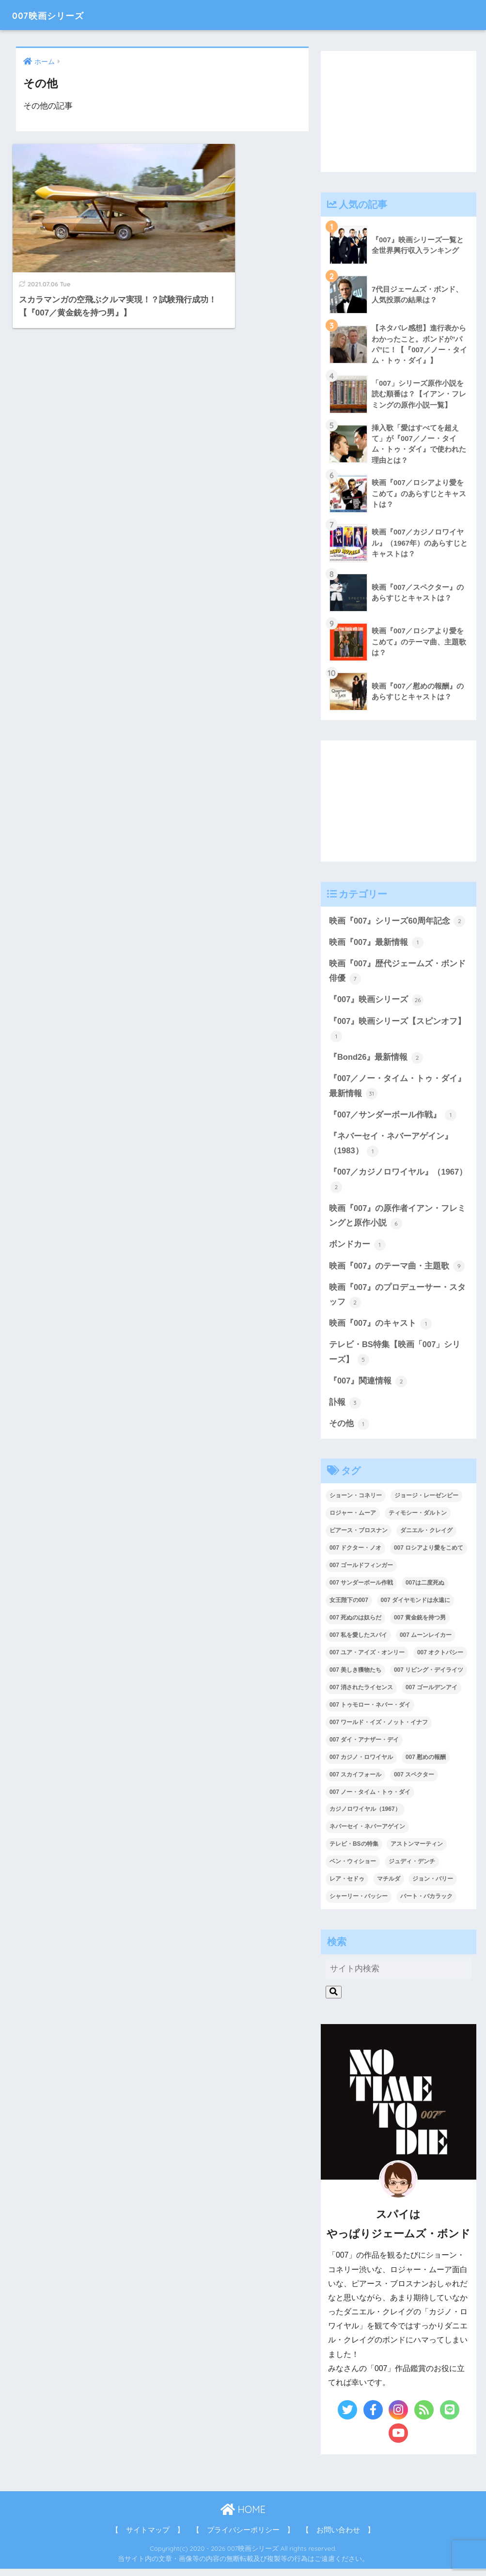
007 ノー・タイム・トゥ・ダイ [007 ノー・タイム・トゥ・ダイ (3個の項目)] (369, 1799)
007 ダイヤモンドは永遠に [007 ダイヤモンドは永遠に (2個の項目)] (415, 1607)
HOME (243, 2517)
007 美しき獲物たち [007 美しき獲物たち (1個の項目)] (355, 1677)
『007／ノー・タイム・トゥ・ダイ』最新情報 (397, 1090)
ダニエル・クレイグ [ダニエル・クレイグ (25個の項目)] (426, 1538)
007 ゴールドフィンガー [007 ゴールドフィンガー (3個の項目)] (361, 1573)
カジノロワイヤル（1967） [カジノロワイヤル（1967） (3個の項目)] (365, 1816)
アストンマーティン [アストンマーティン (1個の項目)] (417, 1851)
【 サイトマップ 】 (147, 2538)
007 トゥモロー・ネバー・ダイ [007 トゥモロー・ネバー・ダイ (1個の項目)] (369, 1712)
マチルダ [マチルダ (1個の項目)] (388, 1886)
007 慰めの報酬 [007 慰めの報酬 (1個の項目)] (426, 1764)
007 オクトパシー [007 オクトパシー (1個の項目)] (440, 1660)
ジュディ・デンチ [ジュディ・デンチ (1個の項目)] (412, 1869)
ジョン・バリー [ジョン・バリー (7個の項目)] (432, 1886)
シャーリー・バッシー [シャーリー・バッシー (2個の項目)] (358, 1904)
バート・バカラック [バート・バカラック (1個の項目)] (426, 1904)
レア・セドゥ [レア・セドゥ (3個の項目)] (346, 1886)
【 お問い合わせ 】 (338, 2538)
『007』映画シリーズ (376, 1002)
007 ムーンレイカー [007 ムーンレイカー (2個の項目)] (426, 1642)
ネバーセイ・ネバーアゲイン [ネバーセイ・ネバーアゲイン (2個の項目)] (367, 1834)
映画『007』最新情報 (376, 944)
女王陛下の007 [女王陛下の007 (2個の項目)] (348, 1607)
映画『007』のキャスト (380, 1330)
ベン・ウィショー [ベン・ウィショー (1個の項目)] (352, 1869)
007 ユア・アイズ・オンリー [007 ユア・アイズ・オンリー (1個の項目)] (367, 1660)
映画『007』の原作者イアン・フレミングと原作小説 (397, 1221)
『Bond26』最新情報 (376, 1061)
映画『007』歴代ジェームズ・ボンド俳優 (397, 974)
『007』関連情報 (368, 1388)
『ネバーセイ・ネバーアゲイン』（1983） (391, 1148)
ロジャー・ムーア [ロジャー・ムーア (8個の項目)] (352, 1520)
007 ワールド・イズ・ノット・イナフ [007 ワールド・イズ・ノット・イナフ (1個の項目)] (378, 1729)
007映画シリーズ (58, 15)
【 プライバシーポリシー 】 (243, 2538)
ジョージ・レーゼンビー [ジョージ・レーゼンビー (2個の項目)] (426, 1503)
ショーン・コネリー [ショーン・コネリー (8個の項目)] (355, 1503)
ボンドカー (357, 1250)
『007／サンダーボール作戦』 (393, 1119)
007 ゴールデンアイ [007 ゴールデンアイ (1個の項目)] (431, 1694)
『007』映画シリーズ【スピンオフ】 (397, 1032)
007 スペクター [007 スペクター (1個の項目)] (414, 1781)
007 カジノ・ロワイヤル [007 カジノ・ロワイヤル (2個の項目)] (361, 1764)
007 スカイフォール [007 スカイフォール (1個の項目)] (355, 1781)
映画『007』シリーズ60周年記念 (397, 922)
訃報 (345, 1409)
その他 (349, 1431)
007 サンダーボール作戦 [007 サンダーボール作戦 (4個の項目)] (361, 1590)
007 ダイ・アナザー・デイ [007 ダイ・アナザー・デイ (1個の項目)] (364, 1747)
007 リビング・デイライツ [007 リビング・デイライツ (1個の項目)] (428, 1677)
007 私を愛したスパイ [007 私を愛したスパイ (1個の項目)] (358, 1642)
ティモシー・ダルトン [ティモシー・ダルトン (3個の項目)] (418, 1520)
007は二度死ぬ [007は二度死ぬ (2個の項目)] (425, 1590)
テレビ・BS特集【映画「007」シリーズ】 (395, 1359)
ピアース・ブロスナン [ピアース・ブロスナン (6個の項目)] (358, 1538)
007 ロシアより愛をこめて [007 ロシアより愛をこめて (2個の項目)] (428, 1555)
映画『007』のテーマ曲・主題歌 (397, 1271)
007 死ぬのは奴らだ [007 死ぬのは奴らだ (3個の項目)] (355, 1625)
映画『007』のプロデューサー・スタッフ (397, 1301)
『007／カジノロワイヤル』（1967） (398, 1184)
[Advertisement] (398, 111)
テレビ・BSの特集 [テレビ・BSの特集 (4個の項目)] (353, 1851)
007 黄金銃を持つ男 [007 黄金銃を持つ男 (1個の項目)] (420, 1625)
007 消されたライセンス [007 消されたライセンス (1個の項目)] (361, 1694)
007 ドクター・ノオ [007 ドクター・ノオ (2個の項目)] (355, 1555)
